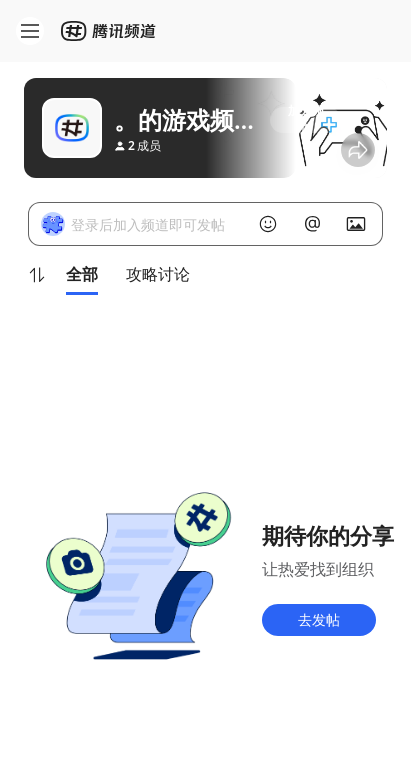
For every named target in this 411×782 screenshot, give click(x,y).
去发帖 (319, 619)
